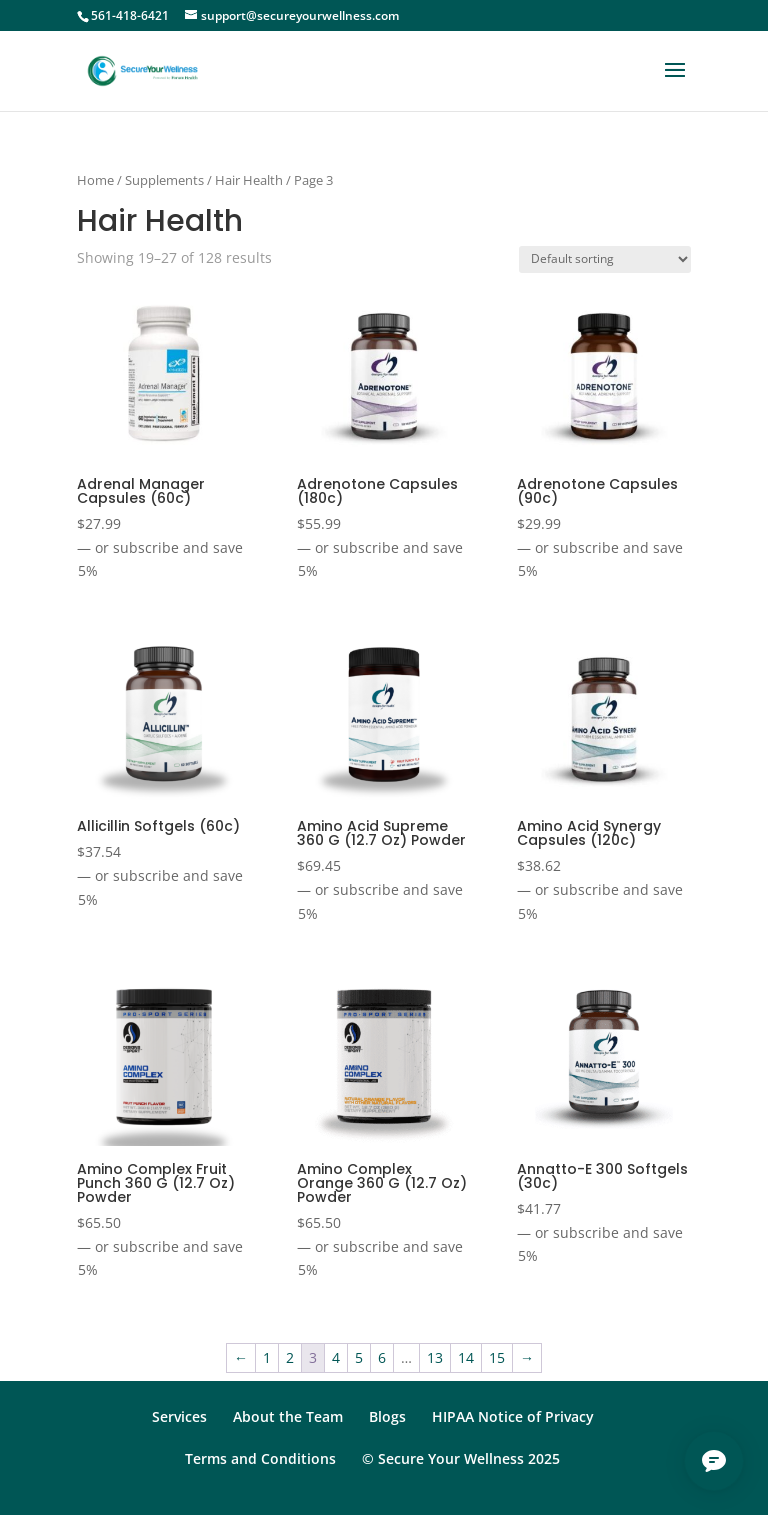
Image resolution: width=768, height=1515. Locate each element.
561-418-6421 (130, 15)
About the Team (288, 1416)
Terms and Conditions (260, 1458)
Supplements (164, 180)
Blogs (387, 1416)
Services (179, 1416)
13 (435, 1357)
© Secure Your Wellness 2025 (461, 1458)
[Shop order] (605, 259)
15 (497, 1357)
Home (95, 180)
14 (466, 1357)
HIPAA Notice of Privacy (513, 1416)
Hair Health (249, 180)
